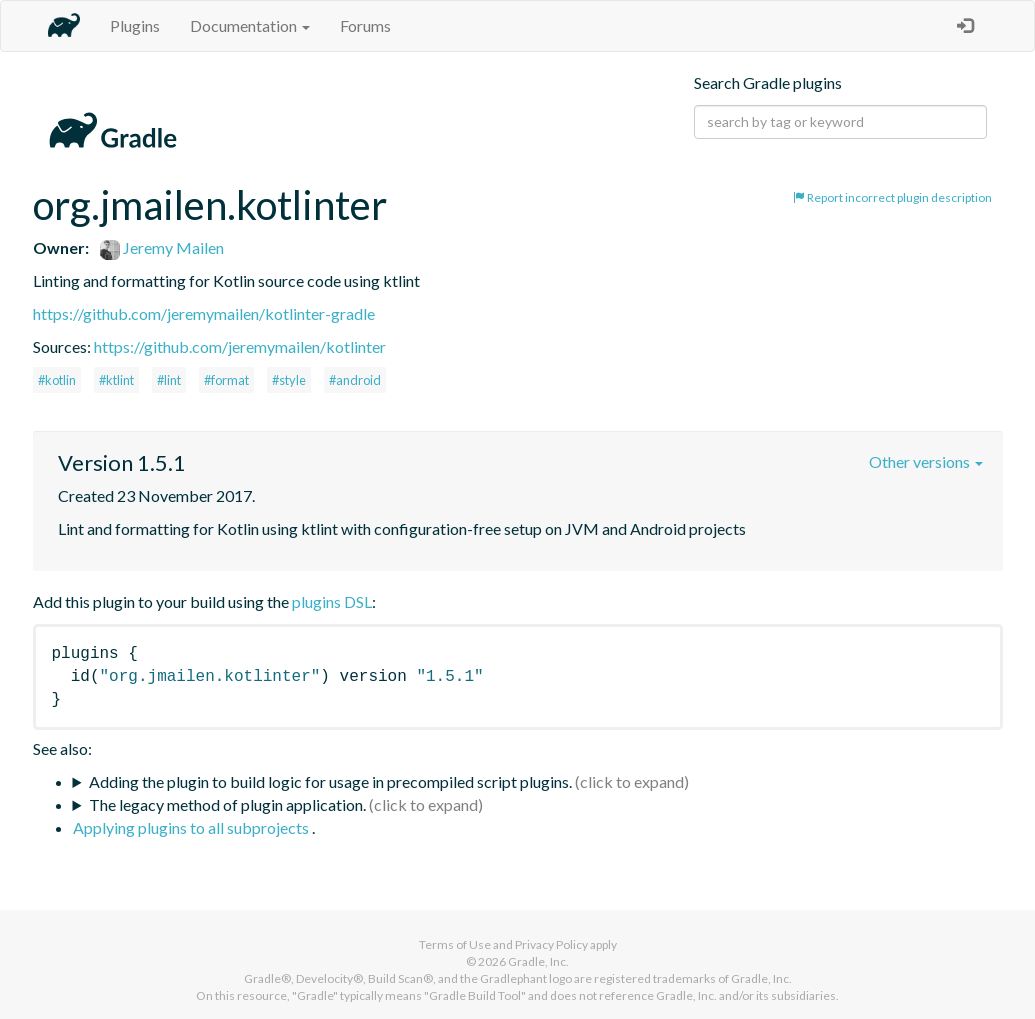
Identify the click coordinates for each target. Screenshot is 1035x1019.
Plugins (135, 25)
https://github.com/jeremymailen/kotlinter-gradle (204, 313)
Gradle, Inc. (538, 961)
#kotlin (57, 380)
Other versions (926, 461)
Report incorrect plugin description (892, 197)
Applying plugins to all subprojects (192, 827)
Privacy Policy (551, 944)
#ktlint (116, 380)
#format (226, 380)
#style (289, 380)
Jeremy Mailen (162, 247)
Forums (365, 25)
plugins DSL (332, 601)
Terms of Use (455, 944)
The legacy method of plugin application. (227, 804)
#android (355, 380)
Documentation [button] (250, 25)
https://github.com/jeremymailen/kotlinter (240, 346)
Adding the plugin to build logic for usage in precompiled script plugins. (330, 781)
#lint (169, 380)
